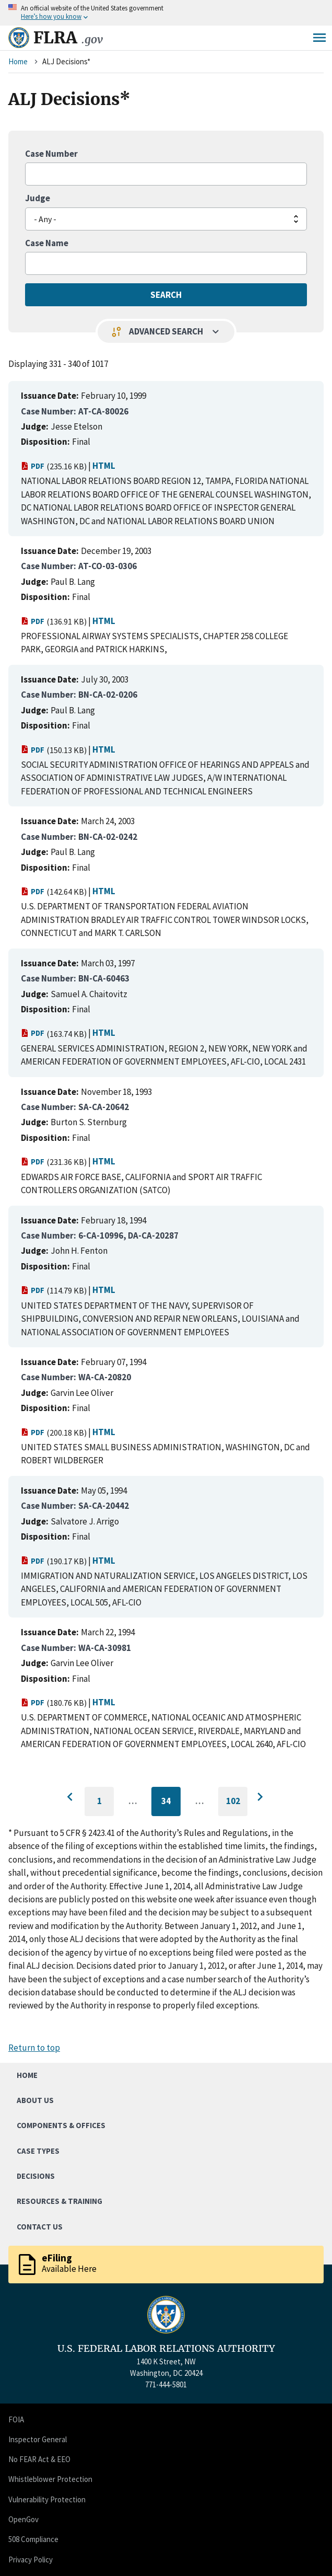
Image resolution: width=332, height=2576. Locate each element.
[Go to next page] (260, 1797)
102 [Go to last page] (237, 1805)
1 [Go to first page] (105, 1805)
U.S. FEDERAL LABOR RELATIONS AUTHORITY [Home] (166, 2348)
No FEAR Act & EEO (39, 2459)
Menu (319, 37)
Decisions (36, 2176)
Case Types (38, 2151)
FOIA (16, 2419)
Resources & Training (59, 2201)
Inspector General (37, 2439)
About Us (35, 2100)
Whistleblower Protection (50, 2479)
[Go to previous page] (72, 1797)
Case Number (51, 153)
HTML (103, 465)
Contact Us (40, 2227)
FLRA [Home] (68, 37)
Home (18, 61)
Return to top (34, 2047)
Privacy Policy (30, 2560)
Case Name (46, 243)
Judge (37, 198)
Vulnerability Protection (47, 2499)
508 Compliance (33, 2539)
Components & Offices (61, 2125)
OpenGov (23, 2519)
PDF (32, 466)
